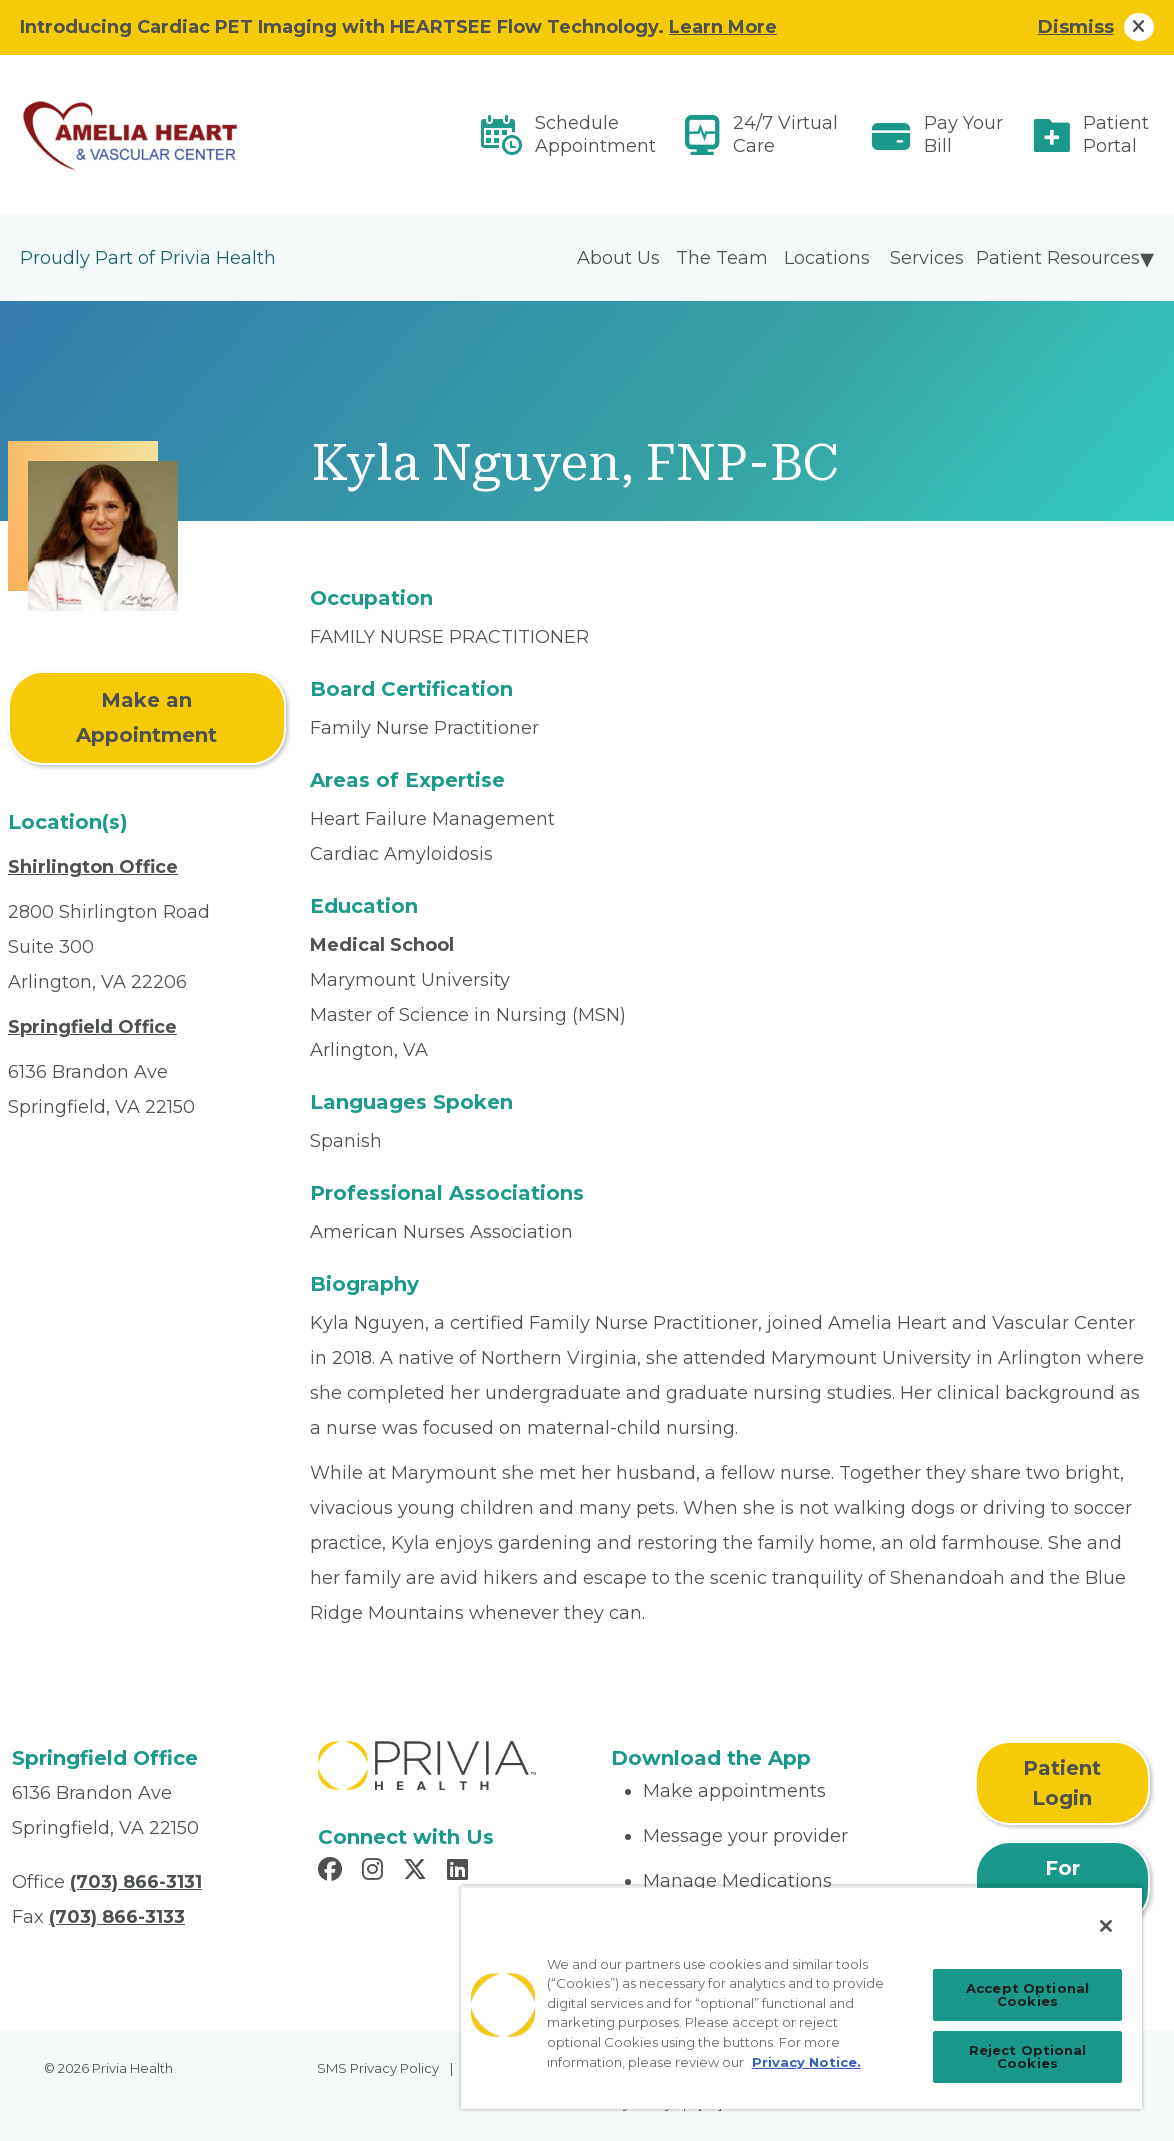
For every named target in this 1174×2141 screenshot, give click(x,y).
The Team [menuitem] (722, 258)
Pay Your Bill (963, 134)
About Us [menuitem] (618, 258)
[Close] (1106, 1926)
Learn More (723, 27)
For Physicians (1062, 1883)
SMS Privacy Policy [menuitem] (378, 2068)
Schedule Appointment (595, 134)
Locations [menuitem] (827, 258)
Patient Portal (1116, 134)
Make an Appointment (146, 717)
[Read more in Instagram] (375, 1872)
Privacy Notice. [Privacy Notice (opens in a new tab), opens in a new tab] (806, 2062)
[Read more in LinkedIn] (460, 1872)
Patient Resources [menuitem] (1058, 258)
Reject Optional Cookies (1028, 2056)
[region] (801, 1997)
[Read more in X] (418, 1872)
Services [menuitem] (927, 258)
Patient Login (1062, 1783)
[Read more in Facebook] (333, 1872)
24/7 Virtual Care (785, 134)
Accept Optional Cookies (1027, 1994)
